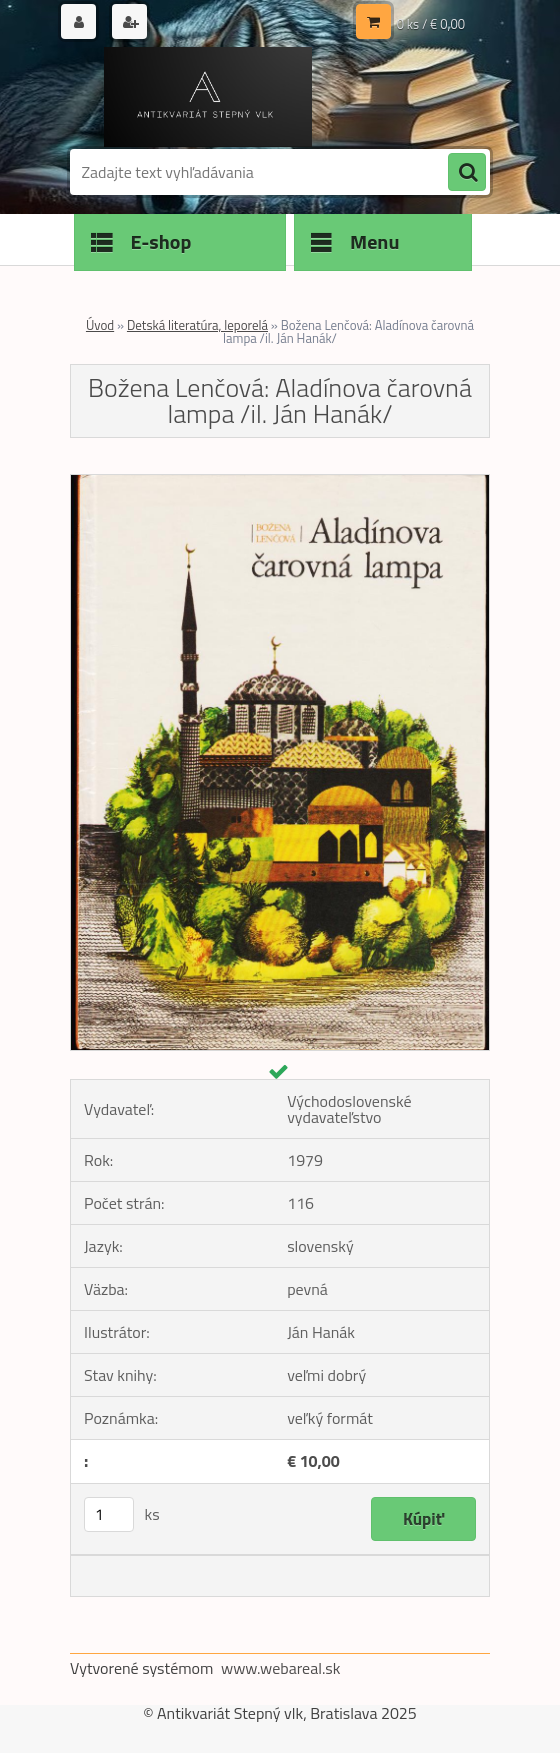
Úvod (100, 325)
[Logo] (207, 97)
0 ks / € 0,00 (431, 24)
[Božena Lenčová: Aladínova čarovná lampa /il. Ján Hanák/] (280, 483)
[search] (467, 173)
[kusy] (109, 1514)
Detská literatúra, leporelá (197, 325)
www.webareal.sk (281, 1668)
